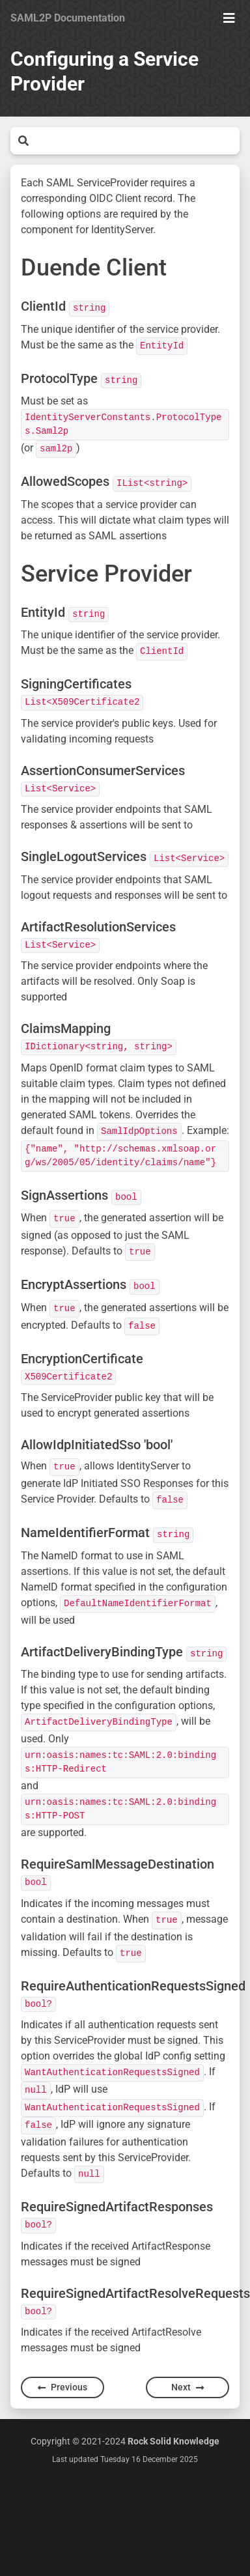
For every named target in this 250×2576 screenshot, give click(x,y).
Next (187, 2387)
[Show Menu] (229, 18)
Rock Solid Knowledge (173, 2441)
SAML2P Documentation (67, 18)
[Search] (134, 140)
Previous (62, 2387)
